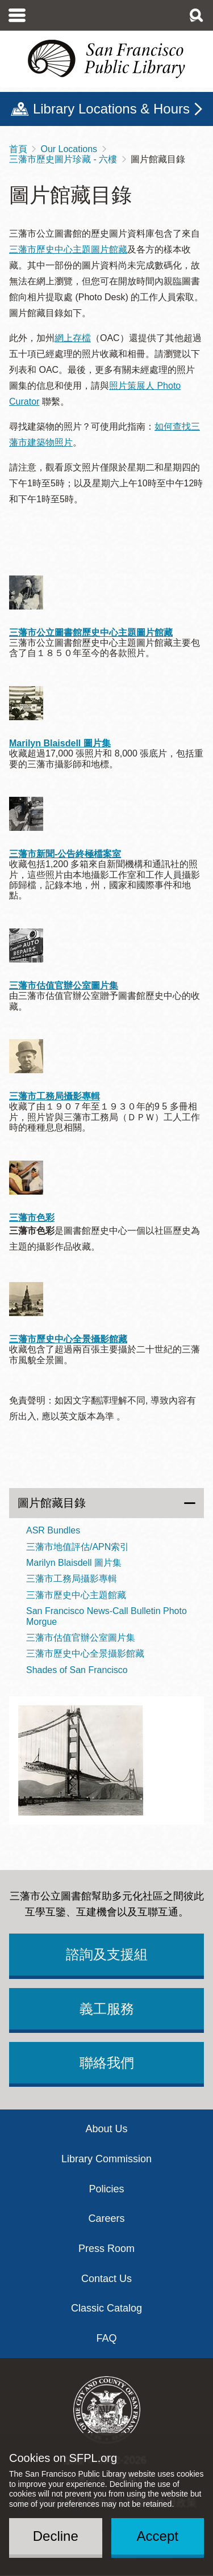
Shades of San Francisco (77, 1670)
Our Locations (68, 149)
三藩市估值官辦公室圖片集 (63, 985)
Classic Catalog (106, 2308)
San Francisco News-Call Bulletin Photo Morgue (106, 1616)
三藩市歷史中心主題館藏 (76, 1595)
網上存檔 (73, 338)
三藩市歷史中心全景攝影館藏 (68, 1339)
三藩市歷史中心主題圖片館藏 (68, 249)
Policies (106, 2189)
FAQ (106, 2338)
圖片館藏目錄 (52, 1503)
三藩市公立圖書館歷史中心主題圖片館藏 (91, 632)
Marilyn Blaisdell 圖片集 (60, 743)
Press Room (106, 2248)
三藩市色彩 (32, 1217)
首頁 (18, 149)
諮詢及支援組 (107, 1954)
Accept (157, 2536)
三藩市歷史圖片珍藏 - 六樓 (63, 159)
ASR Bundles (53, 1530)
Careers (106, 2218)
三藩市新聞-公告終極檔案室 (65, 854)
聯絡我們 (107, 2062)
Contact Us (106, 2278)
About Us (106, 2128)
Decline (55, 2536)
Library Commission (106, 2159)
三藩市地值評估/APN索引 (77, 1547)
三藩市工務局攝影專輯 (54, 1096)
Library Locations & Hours (111, 108)
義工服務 (107, 2008)
